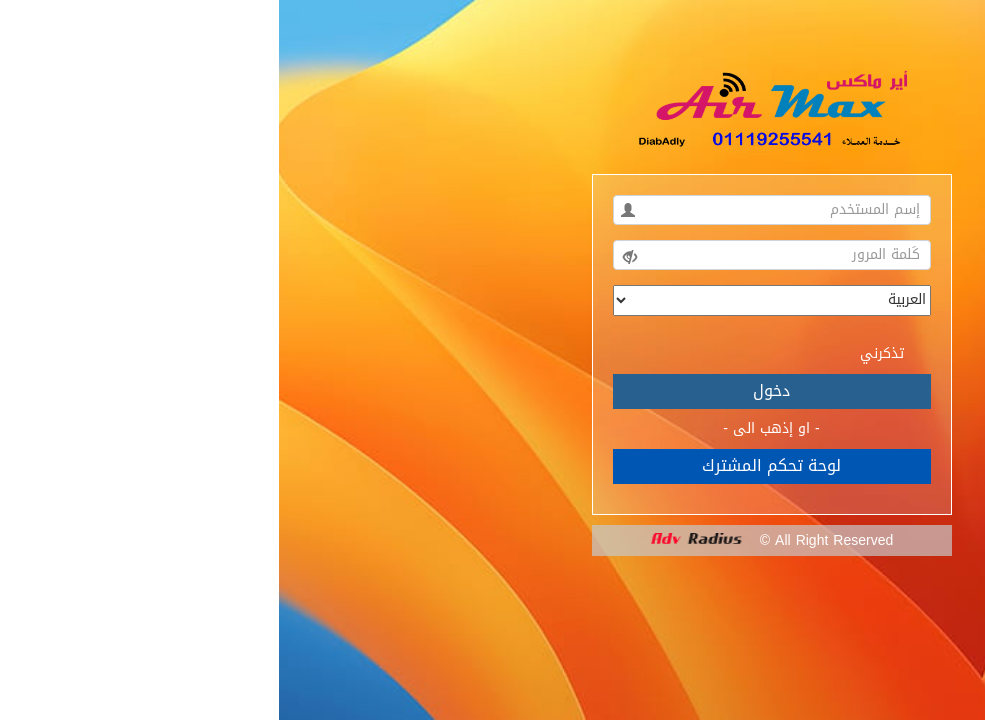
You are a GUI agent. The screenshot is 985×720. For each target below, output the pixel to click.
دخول (492, 390)
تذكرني (616, 352)
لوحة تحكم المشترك (492, 465)
